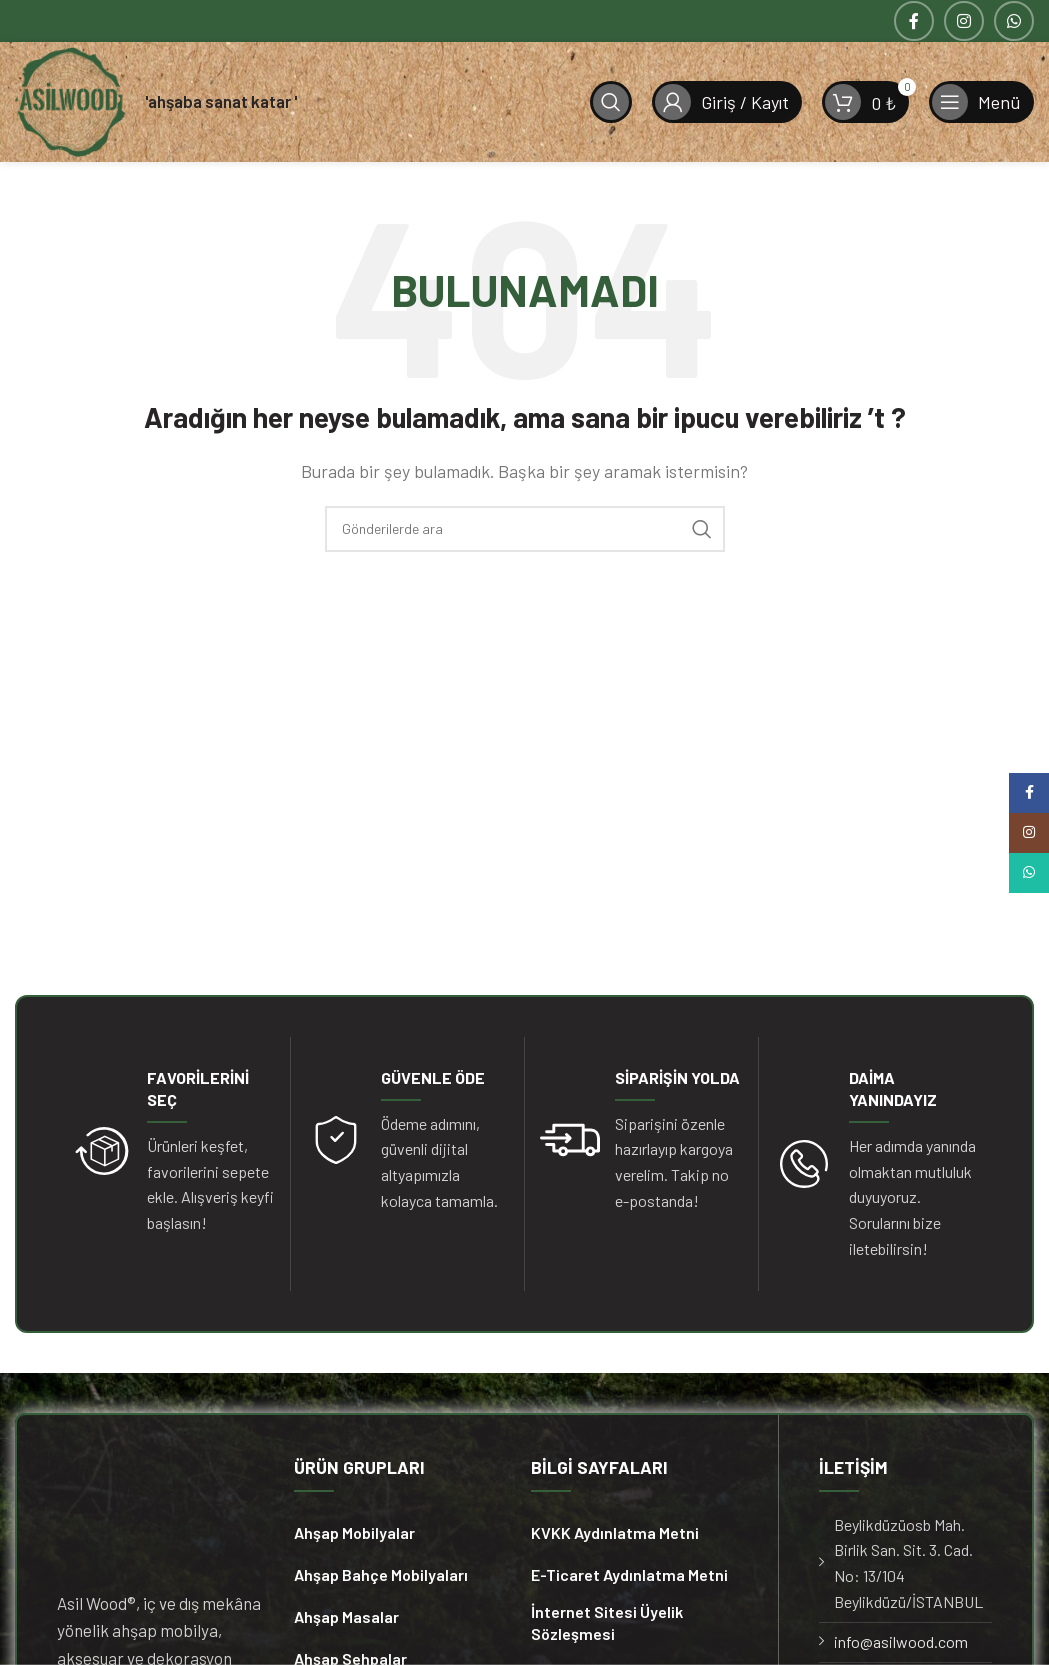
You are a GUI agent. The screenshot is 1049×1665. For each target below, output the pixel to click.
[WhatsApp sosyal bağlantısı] (1014, 21)
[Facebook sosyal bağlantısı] (914, 21)
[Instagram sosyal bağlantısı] (964, 21)
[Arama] (611, 102)
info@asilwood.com (901, 1641)
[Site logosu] (70, 99)
